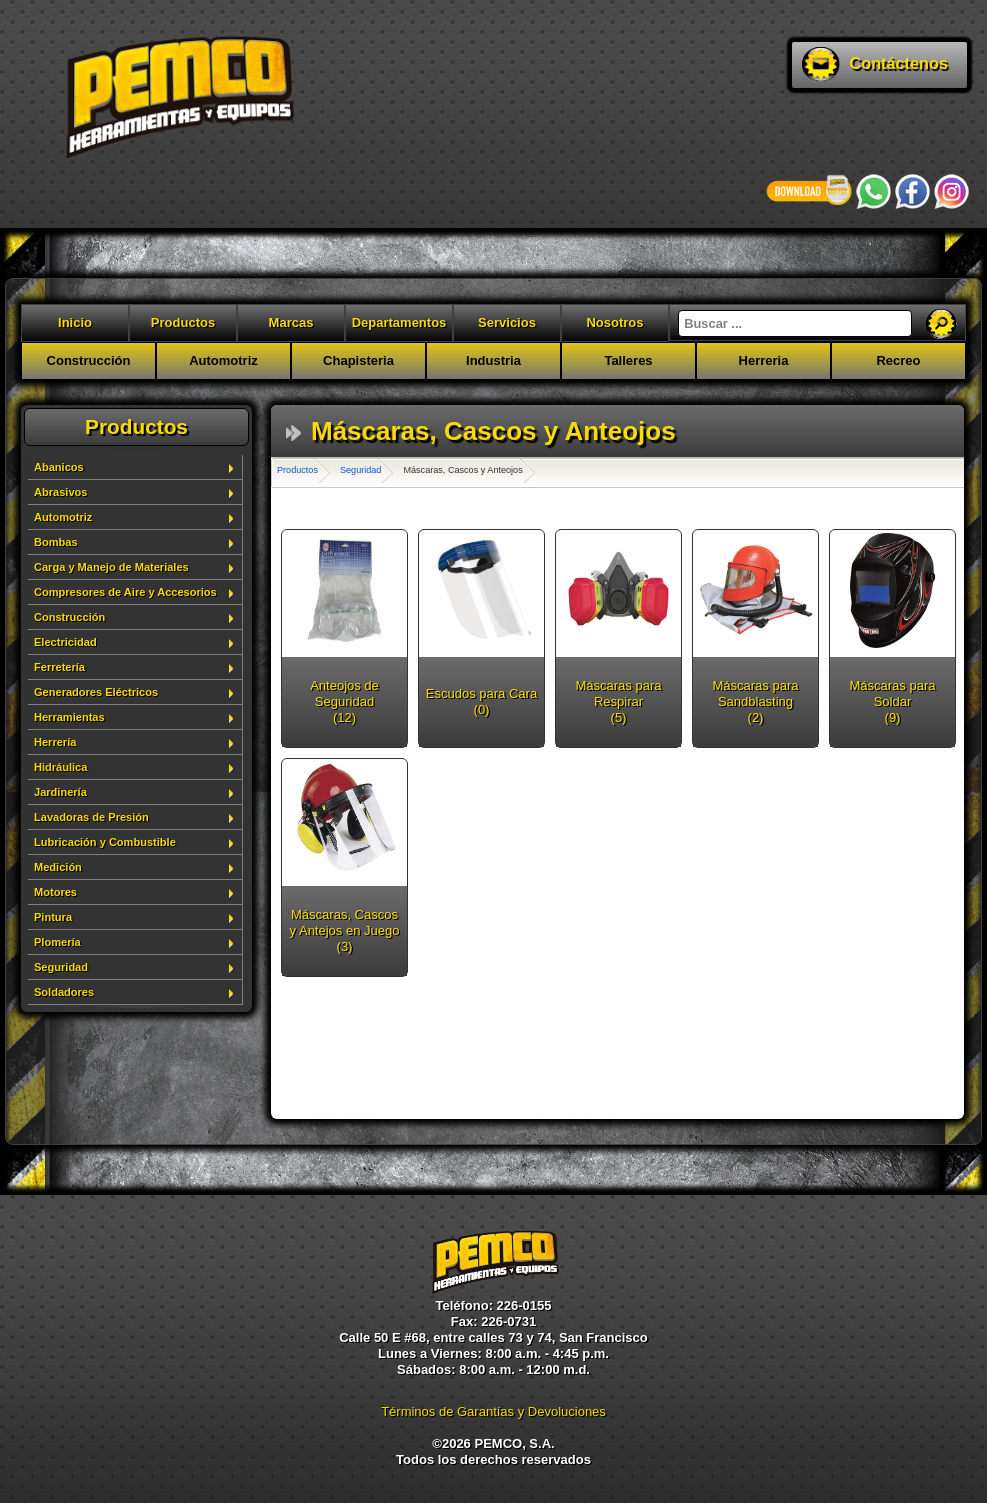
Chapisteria (358, 360)
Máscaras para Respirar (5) (619, 701)
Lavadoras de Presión (91, 817)
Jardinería (60, 792)
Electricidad (65, 642)
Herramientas (69, 717)
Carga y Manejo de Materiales (111, 567)
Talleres (628, 360)
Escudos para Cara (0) (481, 701)
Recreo (898, 360)
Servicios (507, 322)
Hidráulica (60, 767)
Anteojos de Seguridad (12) (344, 701)
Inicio (75, 322)
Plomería (57, 942)
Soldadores (64, 992)
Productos (183, 322)
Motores (55, 892)
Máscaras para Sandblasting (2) (756, 701)
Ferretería (59, 667)
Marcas (291, 322)
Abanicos (59, 467)
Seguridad (61, 967)
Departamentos (399, 322)
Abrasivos (60, 492)
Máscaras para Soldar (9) (893, 701)
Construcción (89, 360)
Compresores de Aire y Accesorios (125, 592)
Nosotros (614, 322)
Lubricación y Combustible (105, 842)
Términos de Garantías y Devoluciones (493, 1411)
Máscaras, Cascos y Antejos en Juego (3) (345, 930)
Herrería (55, 742)
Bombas (56, 542)
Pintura (53, 917)
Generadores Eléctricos (96, 692)
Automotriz (223, 360)
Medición (58, 867)
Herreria (764, 360)
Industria (493, 360)
